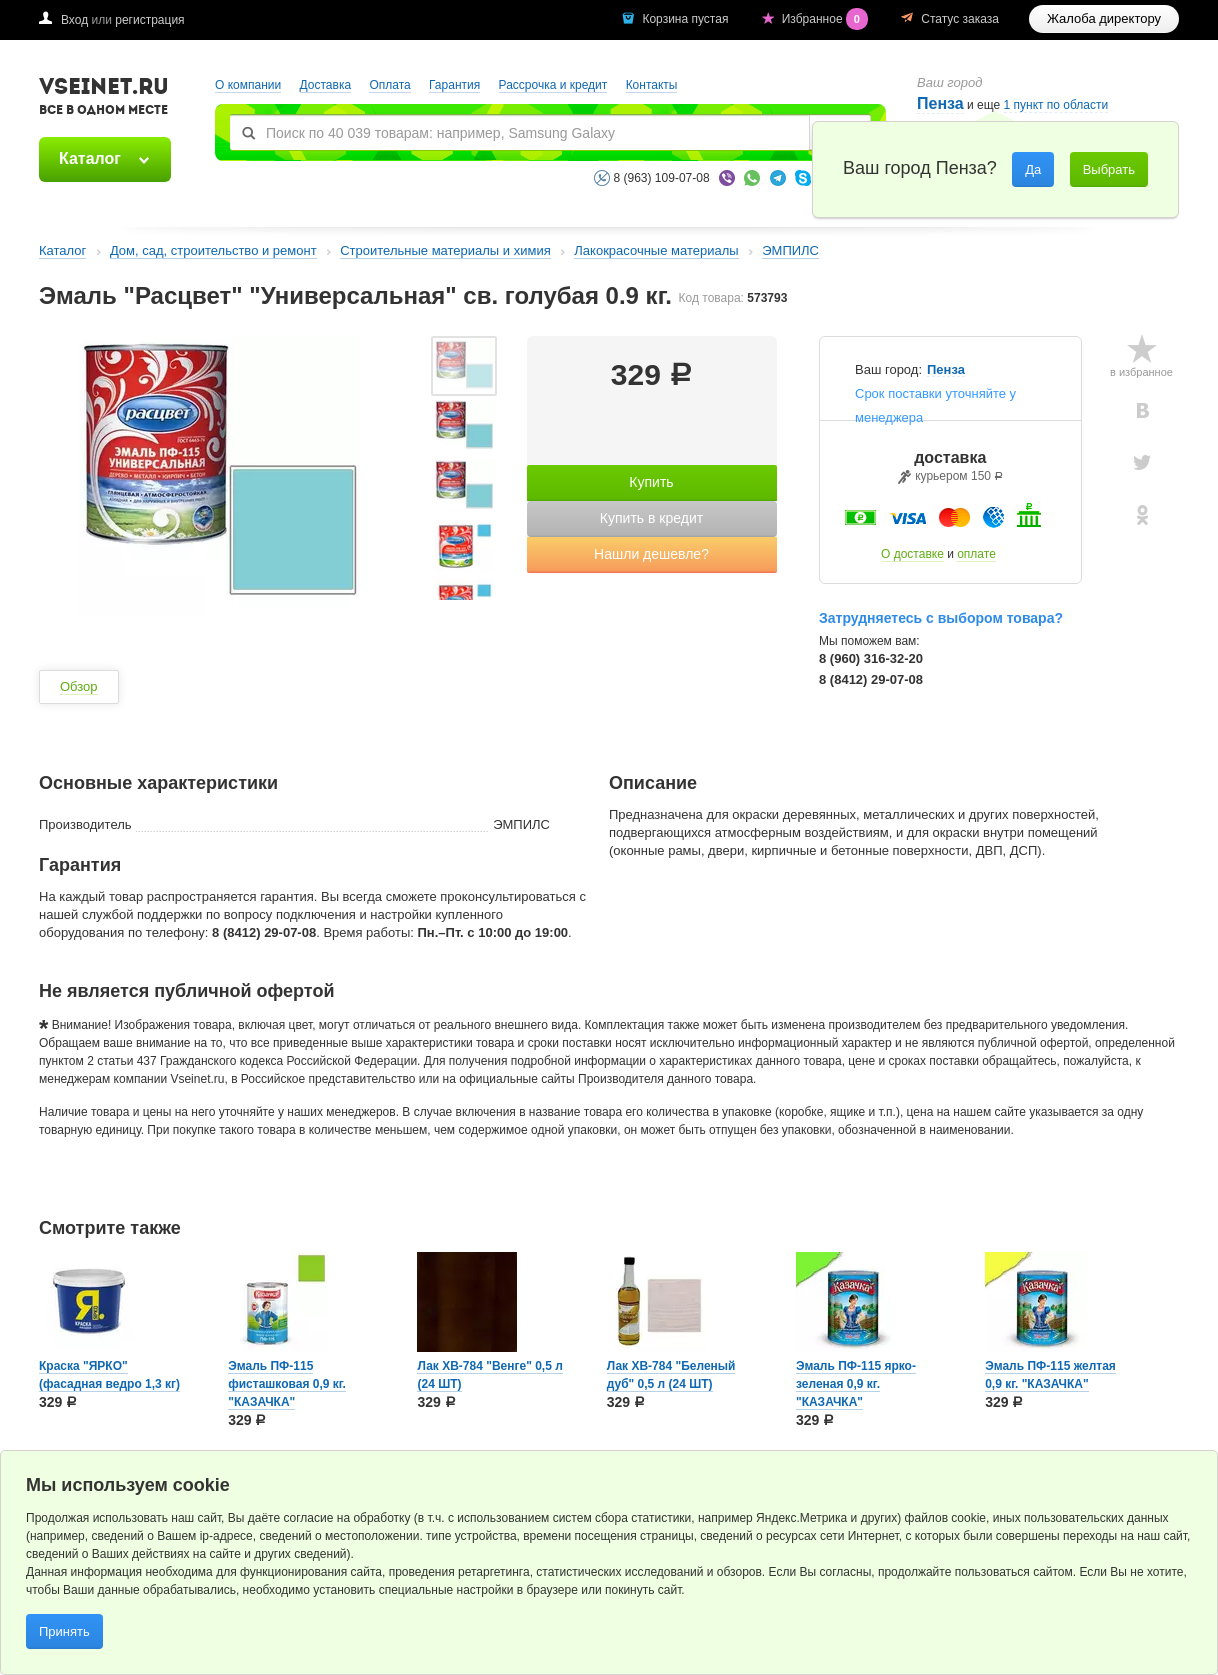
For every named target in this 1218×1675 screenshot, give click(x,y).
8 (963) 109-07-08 (662, 178)
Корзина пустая (686, 19)
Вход (74, 20)
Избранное (827, 19)
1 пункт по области (1056, 105)
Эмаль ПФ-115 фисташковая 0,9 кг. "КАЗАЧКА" (287, 1384)
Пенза (940, 103)
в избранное (1141, 372)
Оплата (389, 85)
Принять (64, 1631)
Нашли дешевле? (651, 554)
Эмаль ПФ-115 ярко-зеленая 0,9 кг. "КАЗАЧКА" (856, 1384)
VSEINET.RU (104, 99)
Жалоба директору (1104, 18)
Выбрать (1109, 169)
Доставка (326, 85)
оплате (976, 554)
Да (1033, 169)
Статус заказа (960, 19)
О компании (248, 85)
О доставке (912, 554)
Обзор (79, 686)
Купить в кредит (651, 518)
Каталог (90, 158)
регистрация (149, 20)
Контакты (652, 85)
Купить (651, 482)
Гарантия (454, 85)
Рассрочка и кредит (553, 85)
